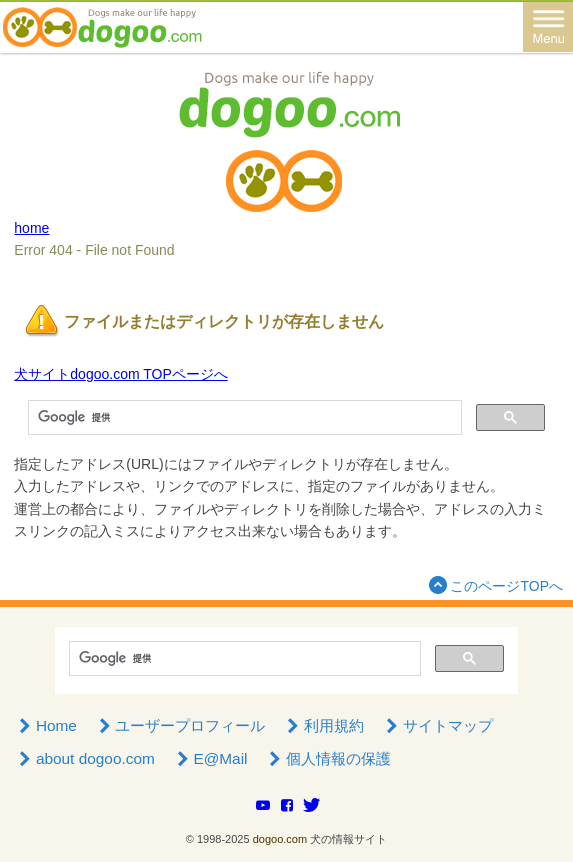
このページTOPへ (494, 584)
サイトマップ (437, 725)
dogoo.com (280, 839)
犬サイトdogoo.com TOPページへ (120, 374)
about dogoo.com (84, 758)
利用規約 (323, 725)
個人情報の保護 (327, 758)
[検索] (242, 418)
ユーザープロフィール (180, 725)
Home (45, 725)
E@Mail (210, 758)
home (31, 228)
